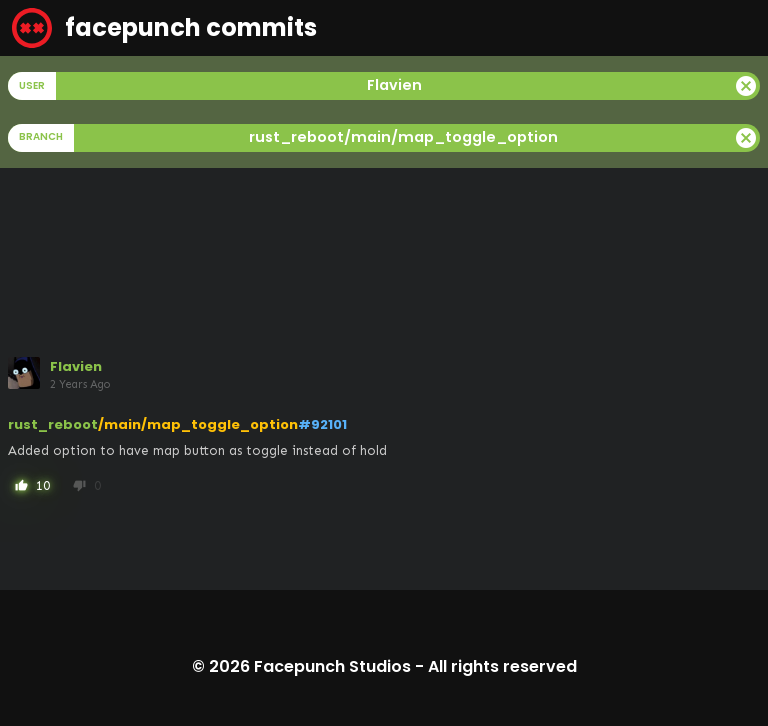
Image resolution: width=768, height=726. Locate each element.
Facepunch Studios (332, 666)
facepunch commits (164, 28)
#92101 (322, 424)
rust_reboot (53, 424)
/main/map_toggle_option (198, 424)
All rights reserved (502, 666)
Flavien (76, 366)
